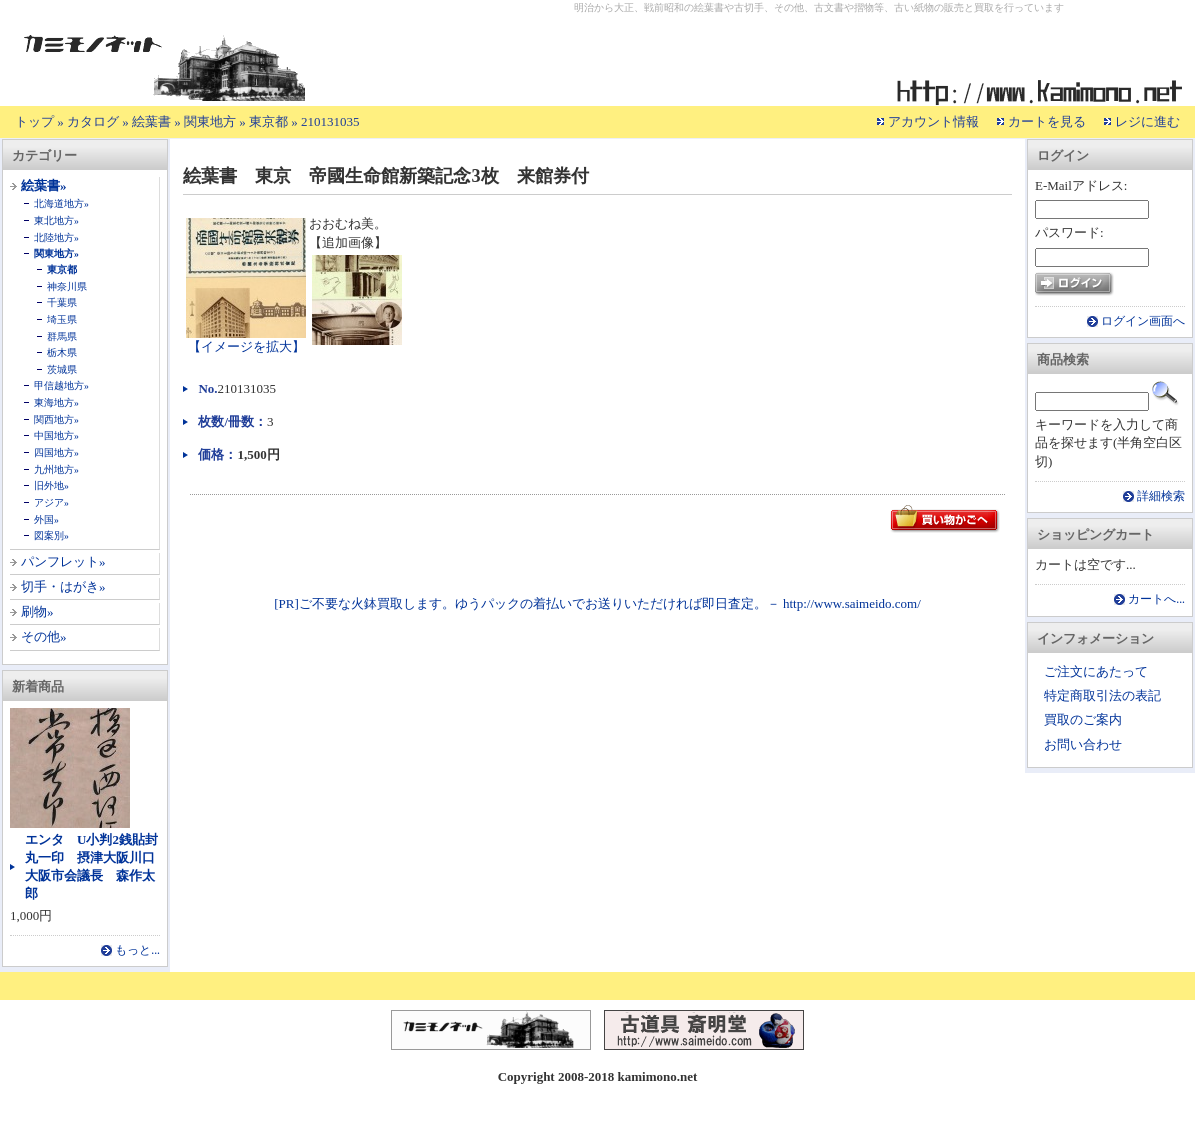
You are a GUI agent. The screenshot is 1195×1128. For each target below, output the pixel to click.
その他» (44, 636)
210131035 (330, 121)
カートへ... (1156, 599)
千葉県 (62, 302)
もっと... (137, 950)
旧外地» (51, 485)
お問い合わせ (1083, 744)
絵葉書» (44, 185)
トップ (34, 121)
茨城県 (62, 369)
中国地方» (56, 435)
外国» (46, 519)
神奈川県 (67, 286)
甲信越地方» (61, 385)
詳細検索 (1161, 496)
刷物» (37, 611)
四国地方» (56, 452)
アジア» (51, 502)
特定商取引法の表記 (1102, 695)
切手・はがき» (63, 586)
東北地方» (56, 220)
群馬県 (62, 336)
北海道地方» (61, 203)
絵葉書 (151, 121)
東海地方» (56, 402)
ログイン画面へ (1143, 321)
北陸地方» (56, 237)
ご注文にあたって (1096, 671)
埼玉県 (62, 319)
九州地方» (56, 469)
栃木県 (62, 352)
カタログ (93, 121)
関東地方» (56, 253)
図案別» (51, 535)
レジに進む (1147, 121)
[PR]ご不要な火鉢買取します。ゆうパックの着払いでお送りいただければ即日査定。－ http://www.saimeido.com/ (597, 603)
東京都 (268, 121)
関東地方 (210, 121)
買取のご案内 (1083, 719)
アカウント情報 (933, 121)
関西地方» (56, 419)
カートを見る (1047, 121)
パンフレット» (63, 561)
